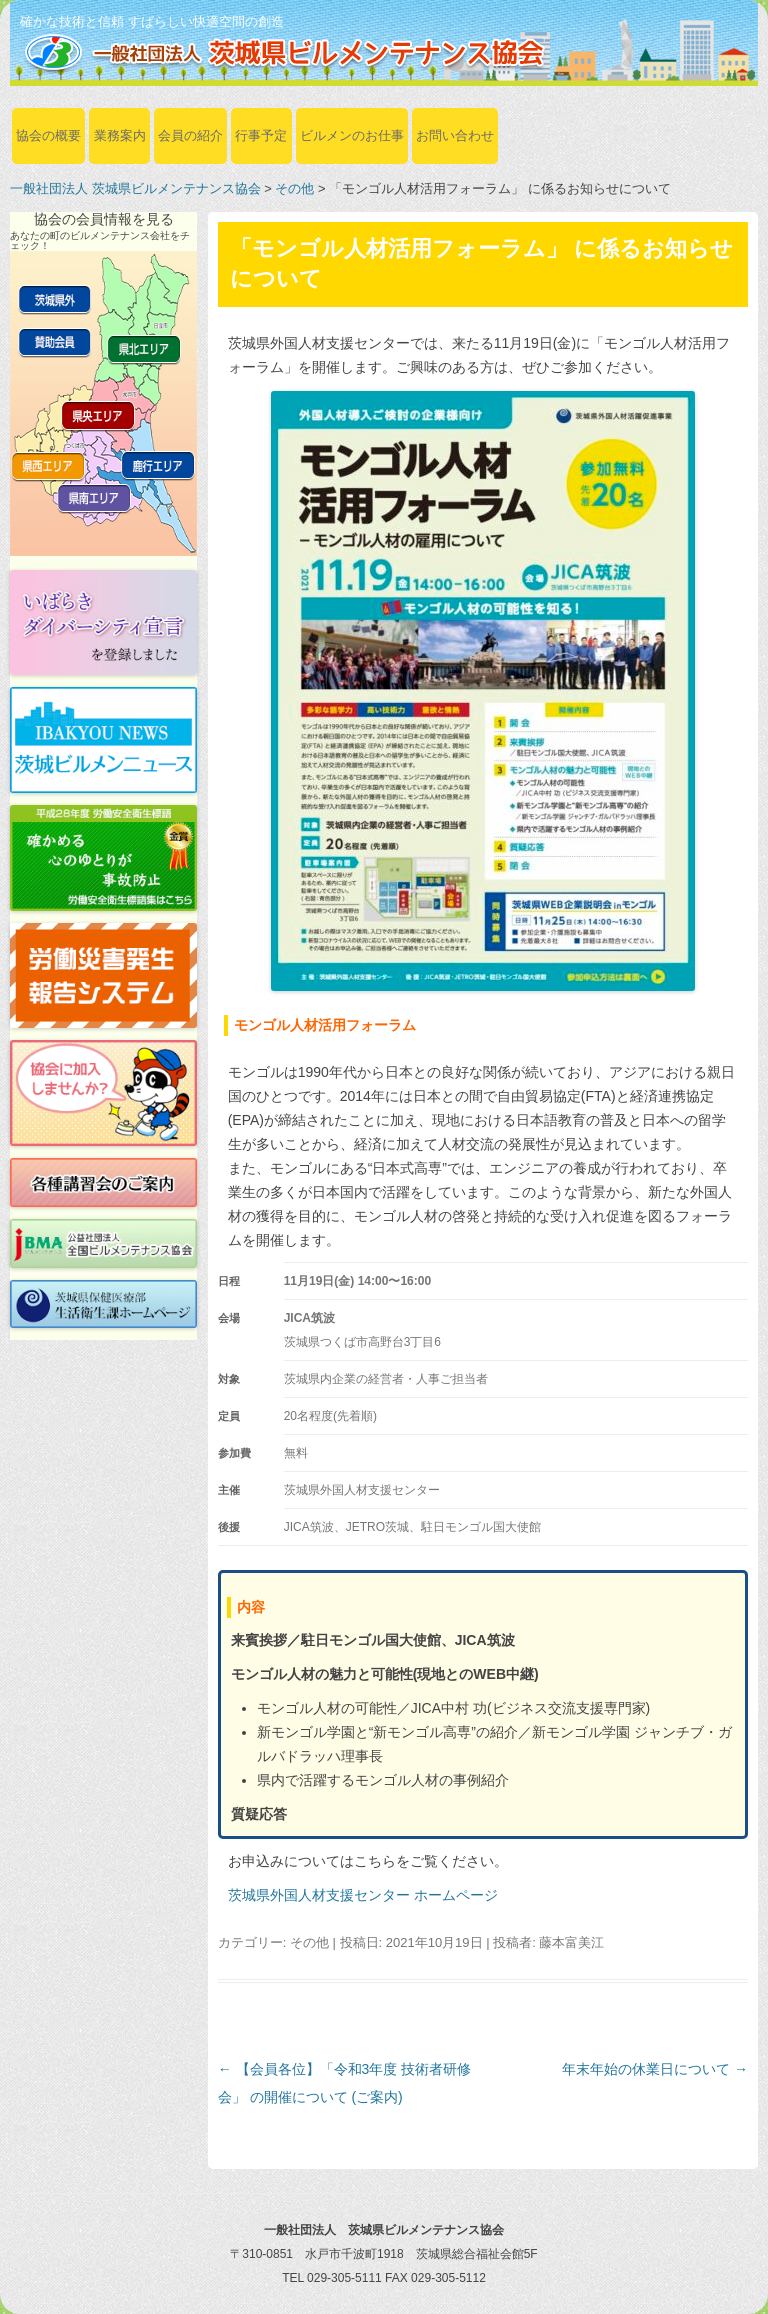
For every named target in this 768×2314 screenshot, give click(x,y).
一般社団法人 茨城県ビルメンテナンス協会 (135, 188)
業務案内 (120, 135)
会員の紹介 (190, 135)
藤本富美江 (571, 1942)
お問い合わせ (455, 135)
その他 (294, 188)
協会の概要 (48, 135)
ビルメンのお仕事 (352, 135)
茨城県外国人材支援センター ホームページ (363, 1895)
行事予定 (261, 135)
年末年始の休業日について (655, 2069)
